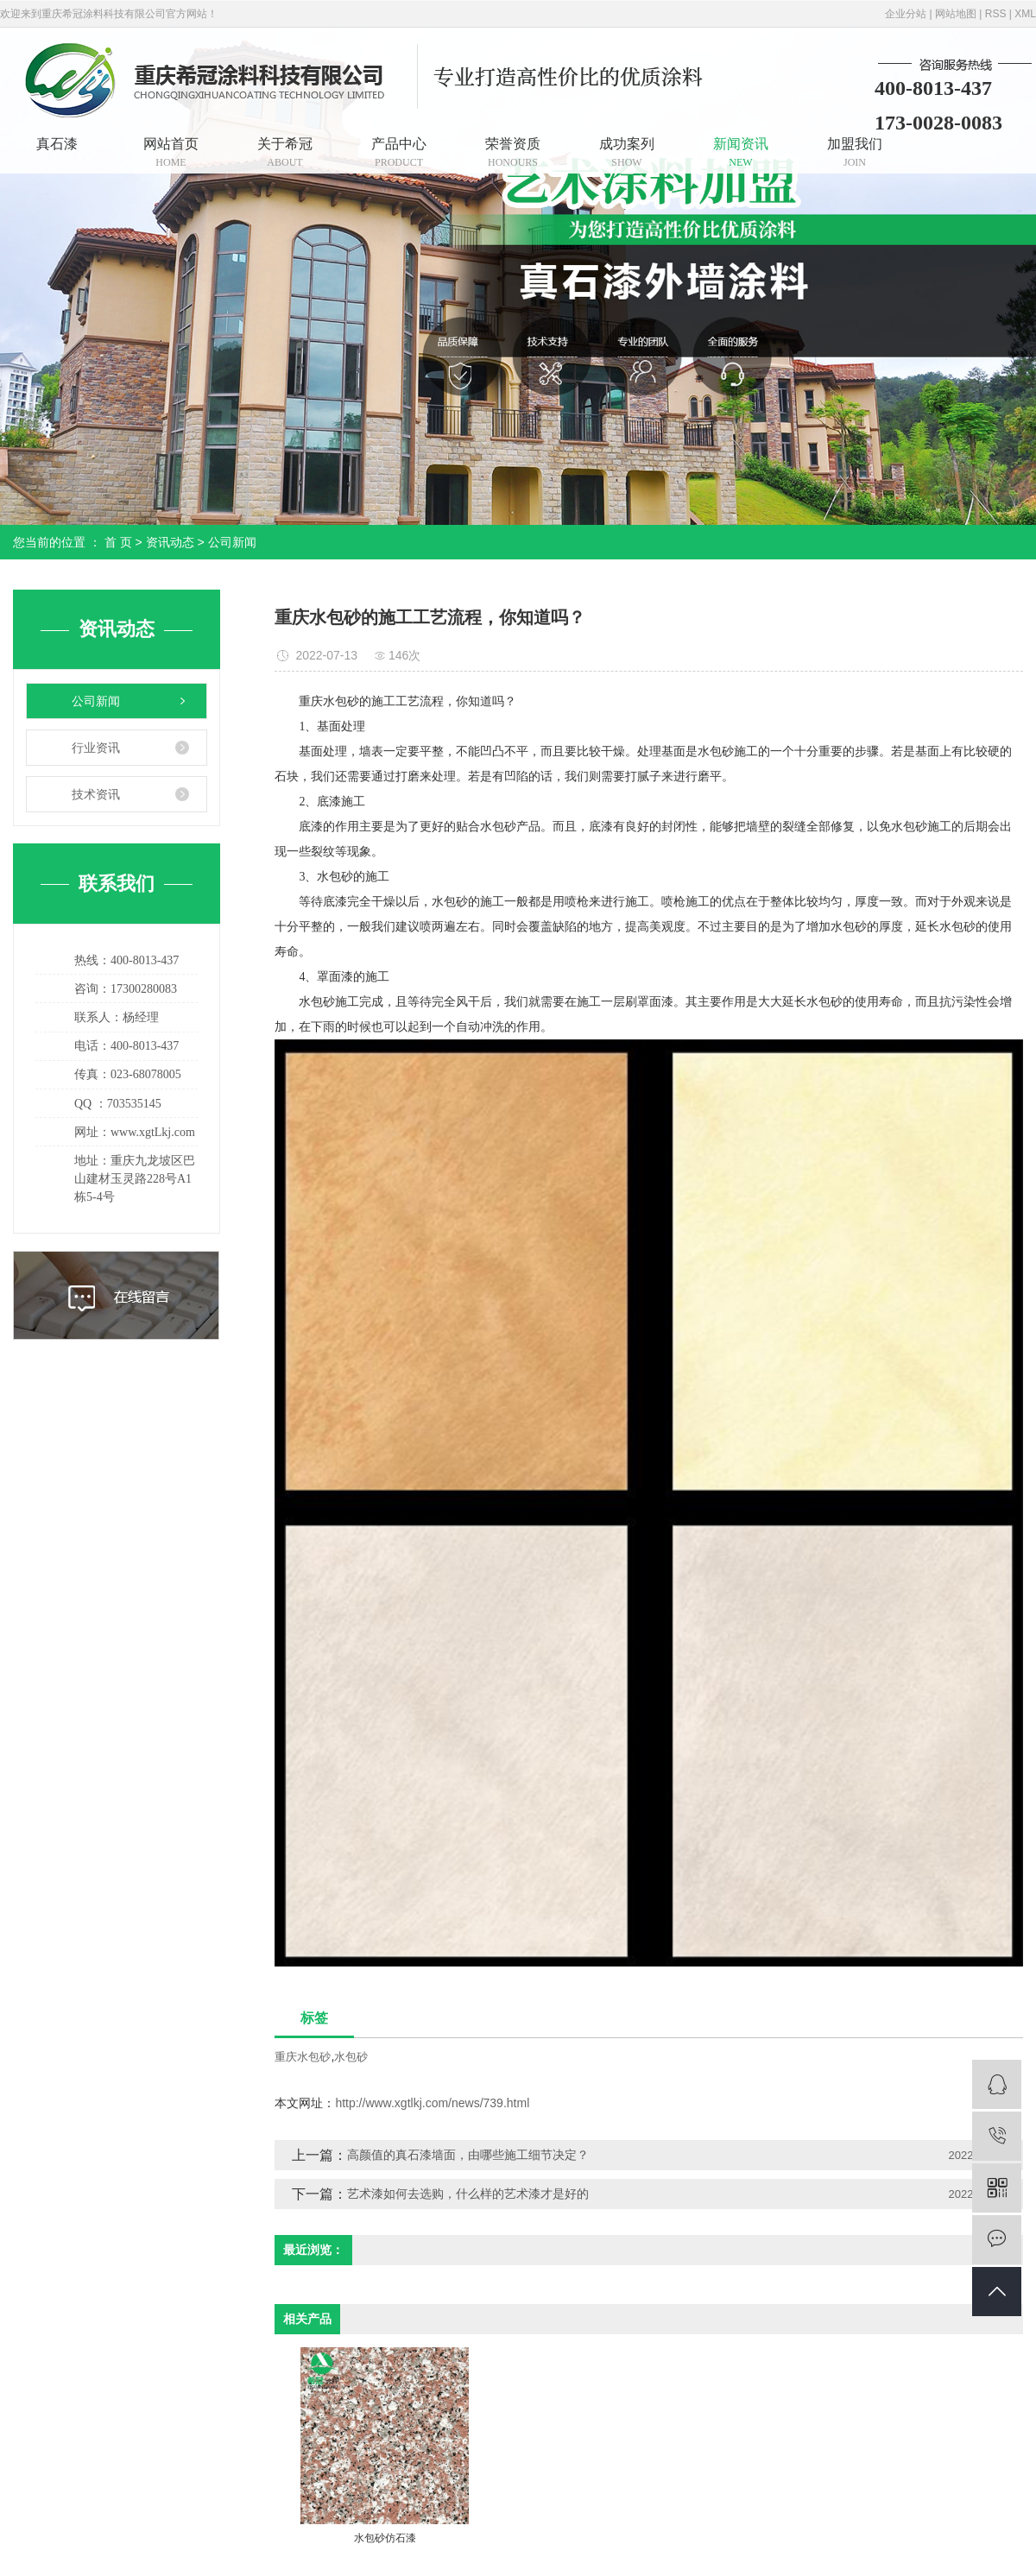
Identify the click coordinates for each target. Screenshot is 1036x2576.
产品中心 (398, 152)
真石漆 (57, 143)
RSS (996, 14)
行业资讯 (96, 747)
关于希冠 (285, 152)
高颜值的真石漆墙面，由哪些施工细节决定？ (468, 2155)
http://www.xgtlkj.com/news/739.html (432, 2103)
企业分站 (905, 14)
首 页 (118, 542)
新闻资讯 (740, 152)
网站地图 (955, 14)
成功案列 (626, 152)
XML (1025, 14)
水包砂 (351, 2056)
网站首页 (171, 152)
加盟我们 (854, 152)
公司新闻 (232, 542)
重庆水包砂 (303, 2056)
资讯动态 (170, 542)
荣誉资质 (512, 152)
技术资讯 (96, 794)
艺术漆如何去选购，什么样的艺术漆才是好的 (468, 2193)
